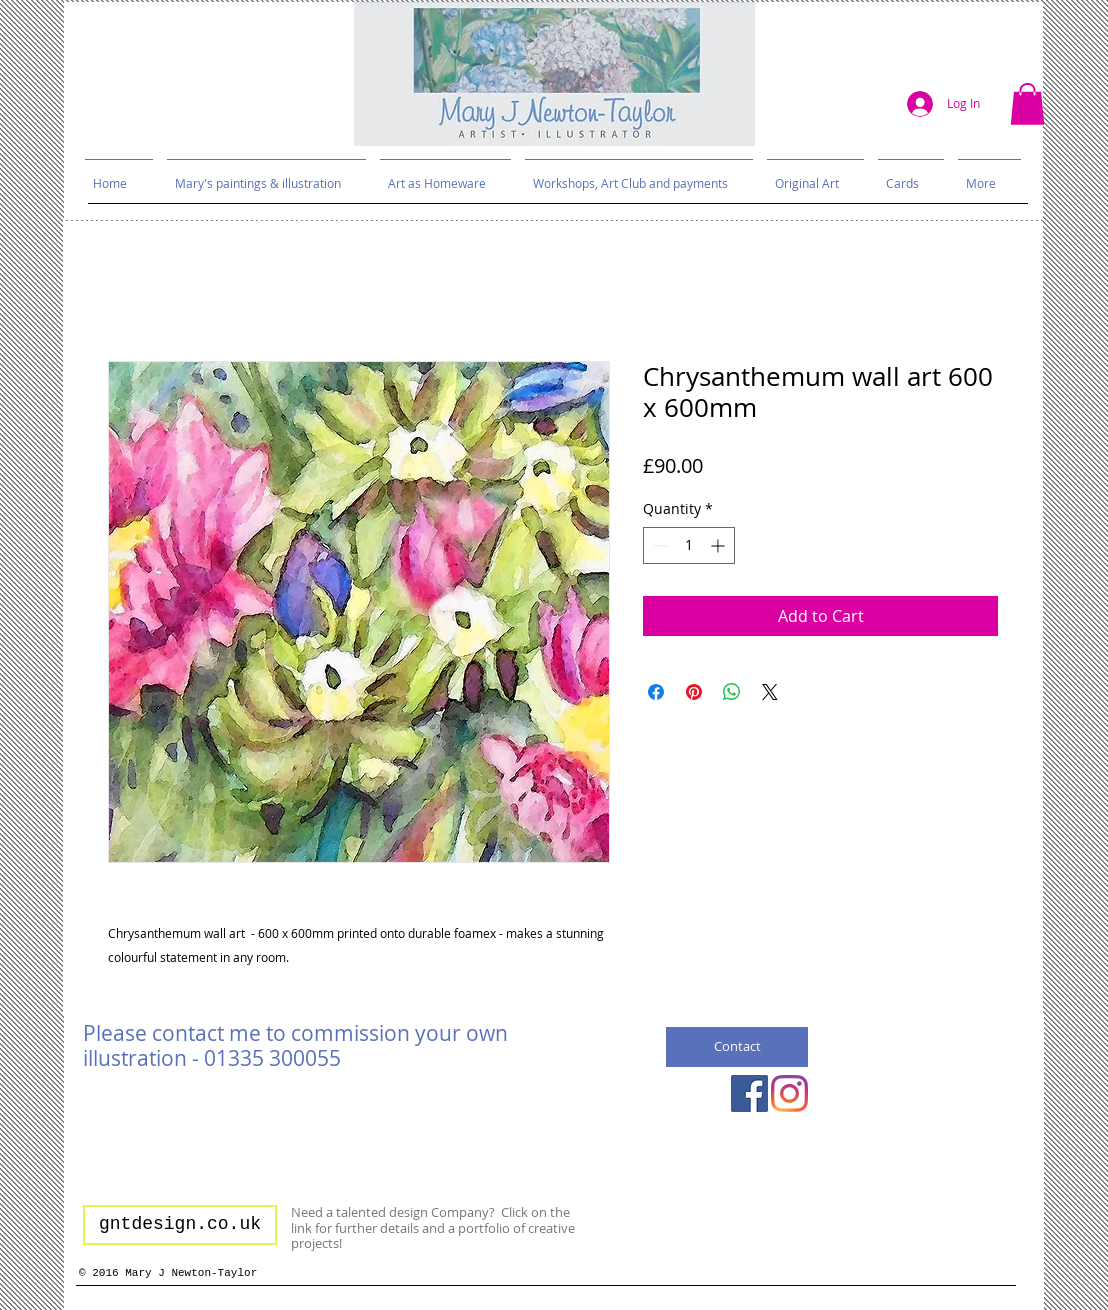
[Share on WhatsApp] (732, 692)
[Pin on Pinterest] (694, 692)
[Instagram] (789, 1093)
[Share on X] (770, 692)
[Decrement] (658, 545)
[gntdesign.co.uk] (180, 1225)
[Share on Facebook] (656, 692)
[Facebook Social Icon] (749, 1093)
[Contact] (737, 1047)
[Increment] (719, 545)
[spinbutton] (689, 545)
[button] (1027, 104)
